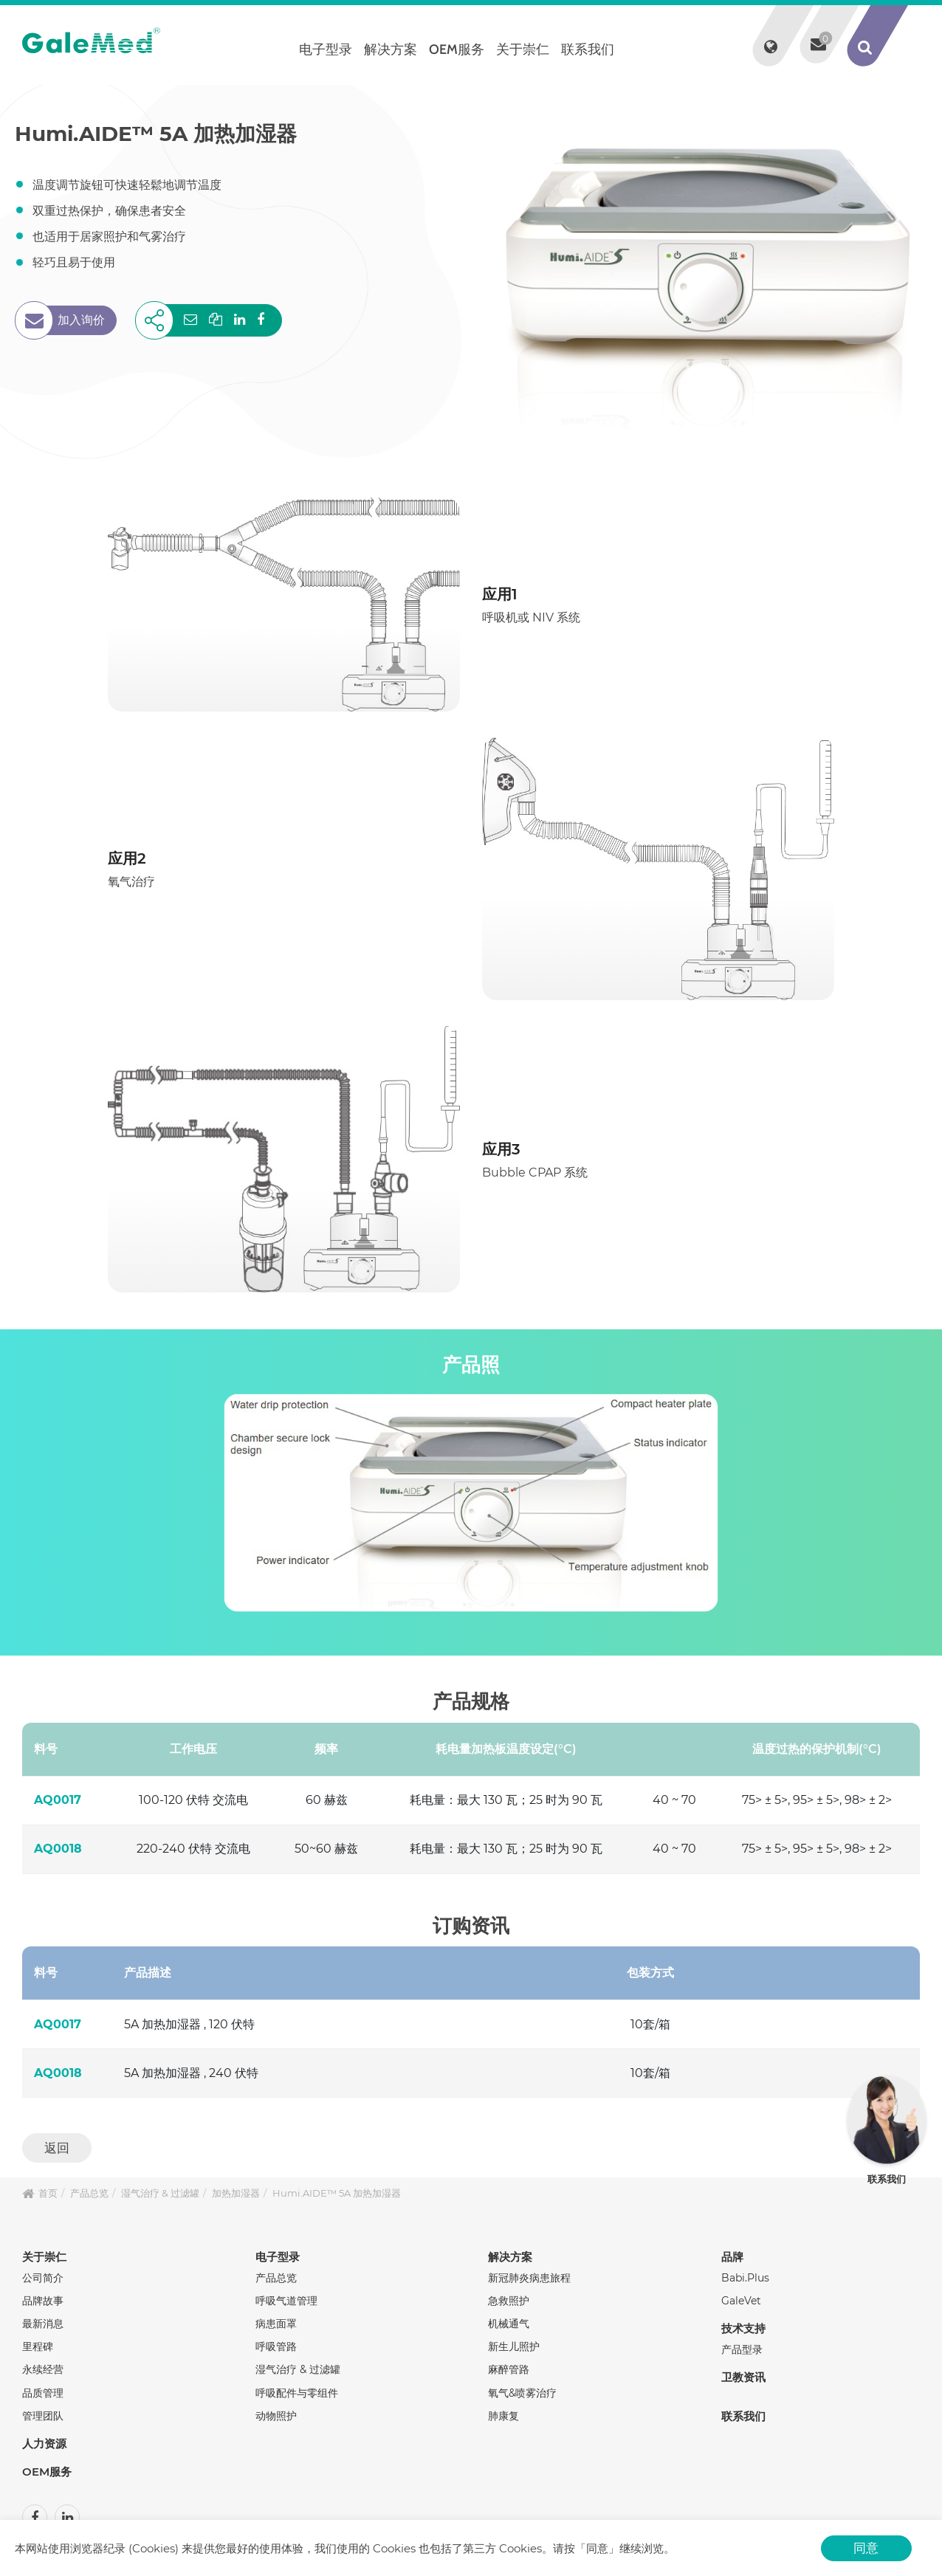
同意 (866, 2548)
